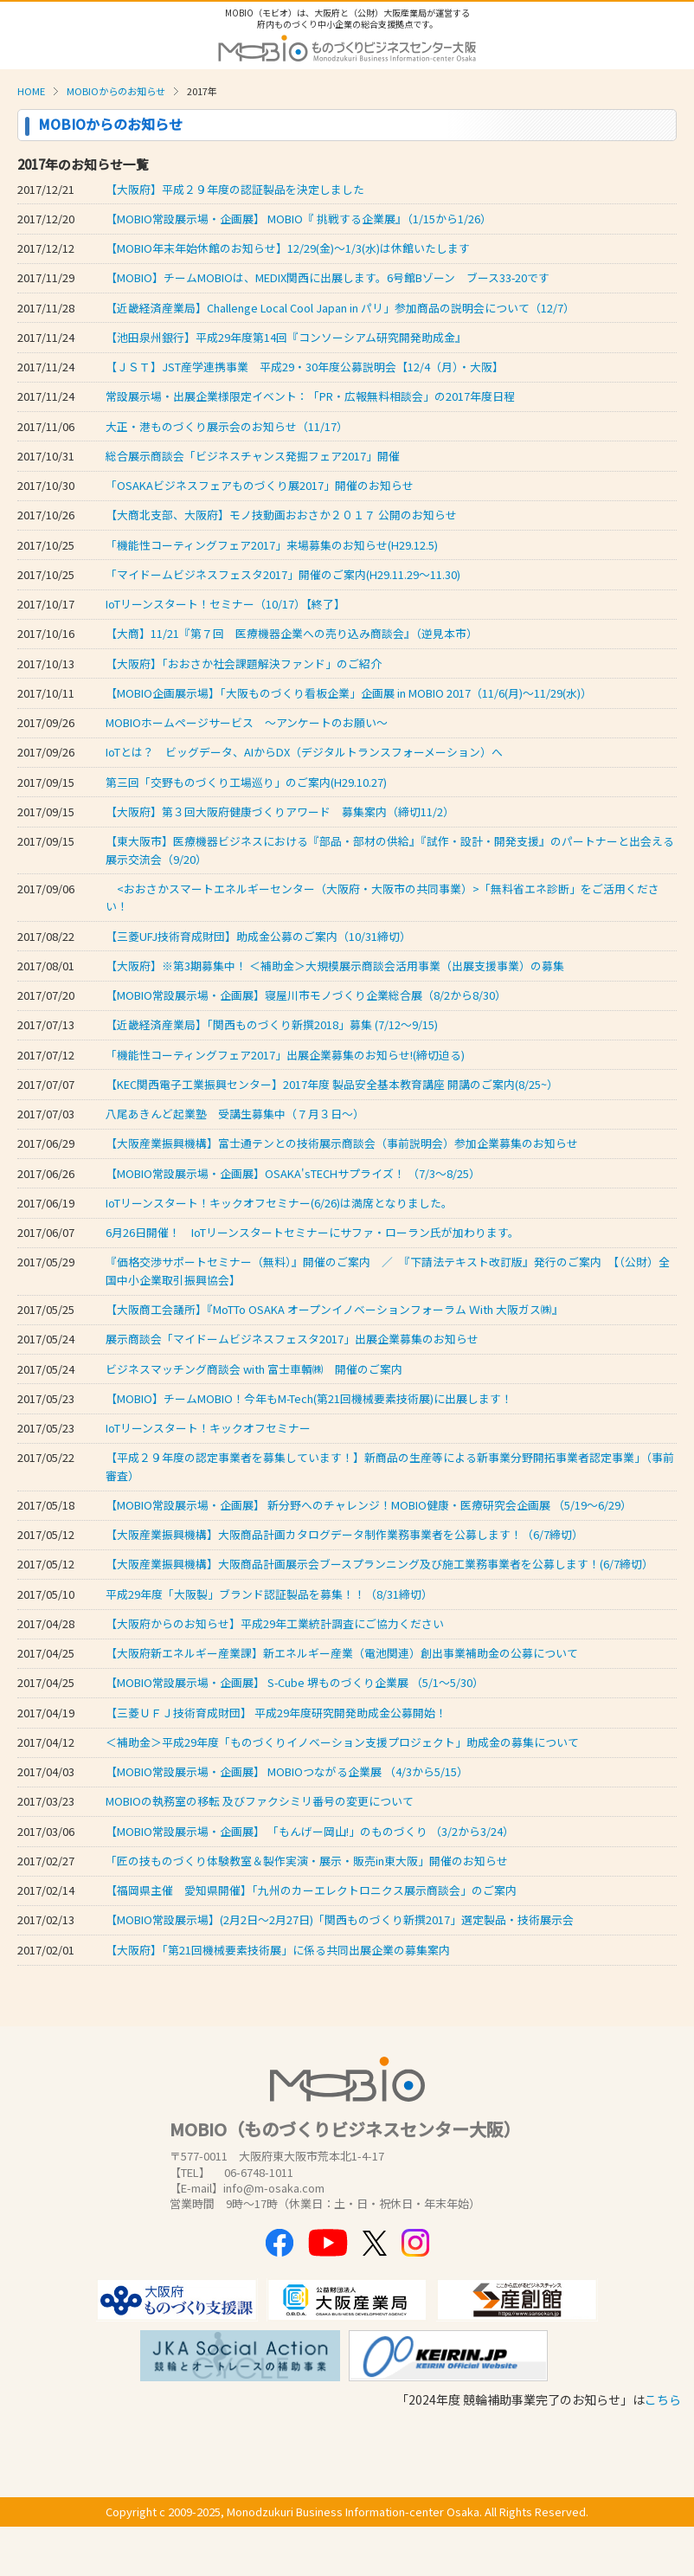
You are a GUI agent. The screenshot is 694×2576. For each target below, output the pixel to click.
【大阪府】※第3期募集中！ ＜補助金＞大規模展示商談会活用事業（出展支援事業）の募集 (335, 965)
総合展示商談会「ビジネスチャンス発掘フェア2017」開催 (253, 456)
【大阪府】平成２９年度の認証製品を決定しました (235, 189)
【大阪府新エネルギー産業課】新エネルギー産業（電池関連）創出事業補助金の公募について (342, 1653)
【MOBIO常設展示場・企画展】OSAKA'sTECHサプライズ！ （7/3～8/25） (293, 1173)
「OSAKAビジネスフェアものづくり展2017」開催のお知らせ (260, 485)
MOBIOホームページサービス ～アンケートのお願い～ (247, 722)
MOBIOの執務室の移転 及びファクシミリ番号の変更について (260, 1801)
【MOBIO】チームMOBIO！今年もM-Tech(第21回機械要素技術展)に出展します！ (309, 1398)
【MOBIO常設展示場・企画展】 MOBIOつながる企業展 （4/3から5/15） (287, 1771)
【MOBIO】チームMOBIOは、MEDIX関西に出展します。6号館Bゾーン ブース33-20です (327, 277)
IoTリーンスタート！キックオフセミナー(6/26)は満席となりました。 (279, 1203)
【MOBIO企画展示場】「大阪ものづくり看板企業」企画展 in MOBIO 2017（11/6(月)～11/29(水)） (349, 693)
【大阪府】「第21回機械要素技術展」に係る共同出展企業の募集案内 (278, 1950)
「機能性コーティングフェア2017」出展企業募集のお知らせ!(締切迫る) (285, 1054)
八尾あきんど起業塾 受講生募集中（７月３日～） (235, 1113)
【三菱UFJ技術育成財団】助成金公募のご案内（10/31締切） (258, 936)
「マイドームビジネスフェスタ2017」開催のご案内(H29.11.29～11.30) (283, 574)
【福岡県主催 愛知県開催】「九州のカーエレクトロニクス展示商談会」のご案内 (311, 1890)
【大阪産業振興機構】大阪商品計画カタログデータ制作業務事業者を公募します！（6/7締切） (344, 1534)
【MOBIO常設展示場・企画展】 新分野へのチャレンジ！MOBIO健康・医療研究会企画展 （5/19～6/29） (369, 1505)
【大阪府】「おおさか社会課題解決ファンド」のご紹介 (244, 663)
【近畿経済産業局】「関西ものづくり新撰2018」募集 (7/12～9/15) (272, 1024)
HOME (31, 91)
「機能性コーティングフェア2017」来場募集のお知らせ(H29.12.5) (272, 545)
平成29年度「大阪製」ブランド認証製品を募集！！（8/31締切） (269, 1594)
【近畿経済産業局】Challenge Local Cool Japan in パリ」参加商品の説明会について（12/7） (340, 307)
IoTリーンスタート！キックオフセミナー (208, 1428)
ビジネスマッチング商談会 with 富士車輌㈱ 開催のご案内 (254, 1369)
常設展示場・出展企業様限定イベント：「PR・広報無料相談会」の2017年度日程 (310, 396)
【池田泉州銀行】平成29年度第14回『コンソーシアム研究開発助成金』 (286, 337)
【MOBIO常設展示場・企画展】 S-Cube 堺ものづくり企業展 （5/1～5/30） (295, 1682)
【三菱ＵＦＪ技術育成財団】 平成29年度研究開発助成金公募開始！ (276, 1712)
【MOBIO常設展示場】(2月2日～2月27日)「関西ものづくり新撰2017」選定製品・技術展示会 (340, 1919)
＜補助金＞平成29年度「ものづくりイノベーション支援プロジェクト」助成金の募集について (342, 1742)
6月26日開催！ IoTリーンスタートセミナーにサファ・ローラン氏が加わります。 (312, 1232)
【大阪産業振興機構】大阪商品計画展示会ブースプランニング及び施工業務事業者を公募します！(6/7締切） (379, 1563)
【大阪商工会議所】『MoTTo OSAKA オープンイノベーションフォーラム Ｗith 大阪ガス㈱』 (334, 1309)
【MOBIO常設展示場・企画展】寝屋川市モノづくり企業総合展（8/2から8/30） (306, 995)
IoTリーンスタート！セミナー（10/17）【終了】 (225, 604)
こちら (663, 2399)
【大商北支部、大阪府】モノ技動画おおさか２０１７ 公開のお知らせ (281, 514)
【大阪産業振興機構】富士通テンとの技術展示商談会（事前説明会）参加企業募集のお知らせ (342, 1143)
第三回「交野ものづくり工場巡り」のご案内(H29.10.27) (246, 782)
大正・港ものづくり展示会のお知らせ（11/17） (227, 426)
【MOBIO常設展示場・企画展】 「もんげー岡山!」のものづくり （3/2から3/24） (310, 1831)
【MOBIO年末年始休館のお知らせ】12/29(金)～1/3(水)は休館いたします (288, 248)
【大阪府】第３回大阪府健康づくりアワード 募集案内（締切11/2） (280, 811)
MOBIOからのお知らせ (116, 91)
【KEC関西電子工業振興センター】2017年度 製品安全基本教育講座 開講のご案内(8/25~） (332, 1084)
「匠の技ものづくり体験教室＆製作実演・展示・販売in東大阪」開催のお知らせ (307, 1860)
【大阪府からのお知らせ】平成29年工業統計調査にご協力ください (275, 1623)
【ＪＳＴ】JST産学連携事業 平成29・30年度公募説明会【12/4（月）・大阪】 (305, 366)
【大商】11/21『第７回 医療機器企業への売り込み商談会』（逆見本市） (292, 633)
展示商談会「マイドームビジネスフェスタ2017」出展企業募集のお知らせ (292, 1338)
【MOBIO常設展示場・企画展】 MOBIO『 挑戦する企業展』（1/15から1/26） (299, 218)
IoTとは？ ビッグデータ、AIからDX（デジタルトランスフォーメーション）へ (304, 752)
